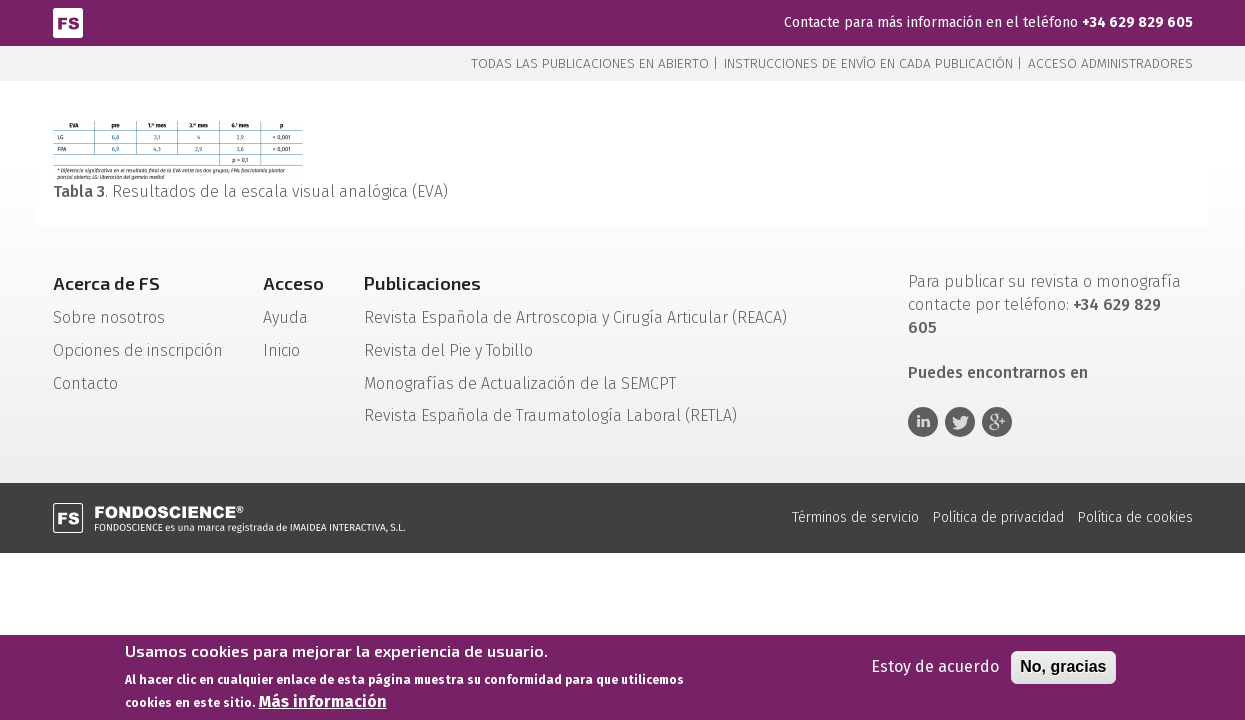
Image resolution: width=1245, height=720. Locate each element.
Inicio (281, 350)
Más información (323, 704)
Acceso (293, 283)
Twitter (960, 422)
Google (997, 422)
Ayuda (285, 317)
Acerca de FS (106, 283)
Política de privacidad (998, 517)
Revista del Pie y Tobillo (448, 350)
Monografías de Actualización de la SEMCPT (520, 383)
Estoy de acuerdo (935, 669)
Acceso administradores (1110, 63)
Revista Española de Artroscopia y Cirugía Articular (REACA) (575, 317)
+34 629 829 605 (1137, 22)
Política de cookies (1135, 517)
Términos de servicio (855, 517)
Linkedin (923, 422)
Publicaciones (422, 283)
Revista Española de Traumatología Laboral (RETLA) (550, 415)
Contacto (85, 383)
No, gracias (1063, 669)
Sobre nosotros (109, 317)
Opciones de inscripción (138, 350)
